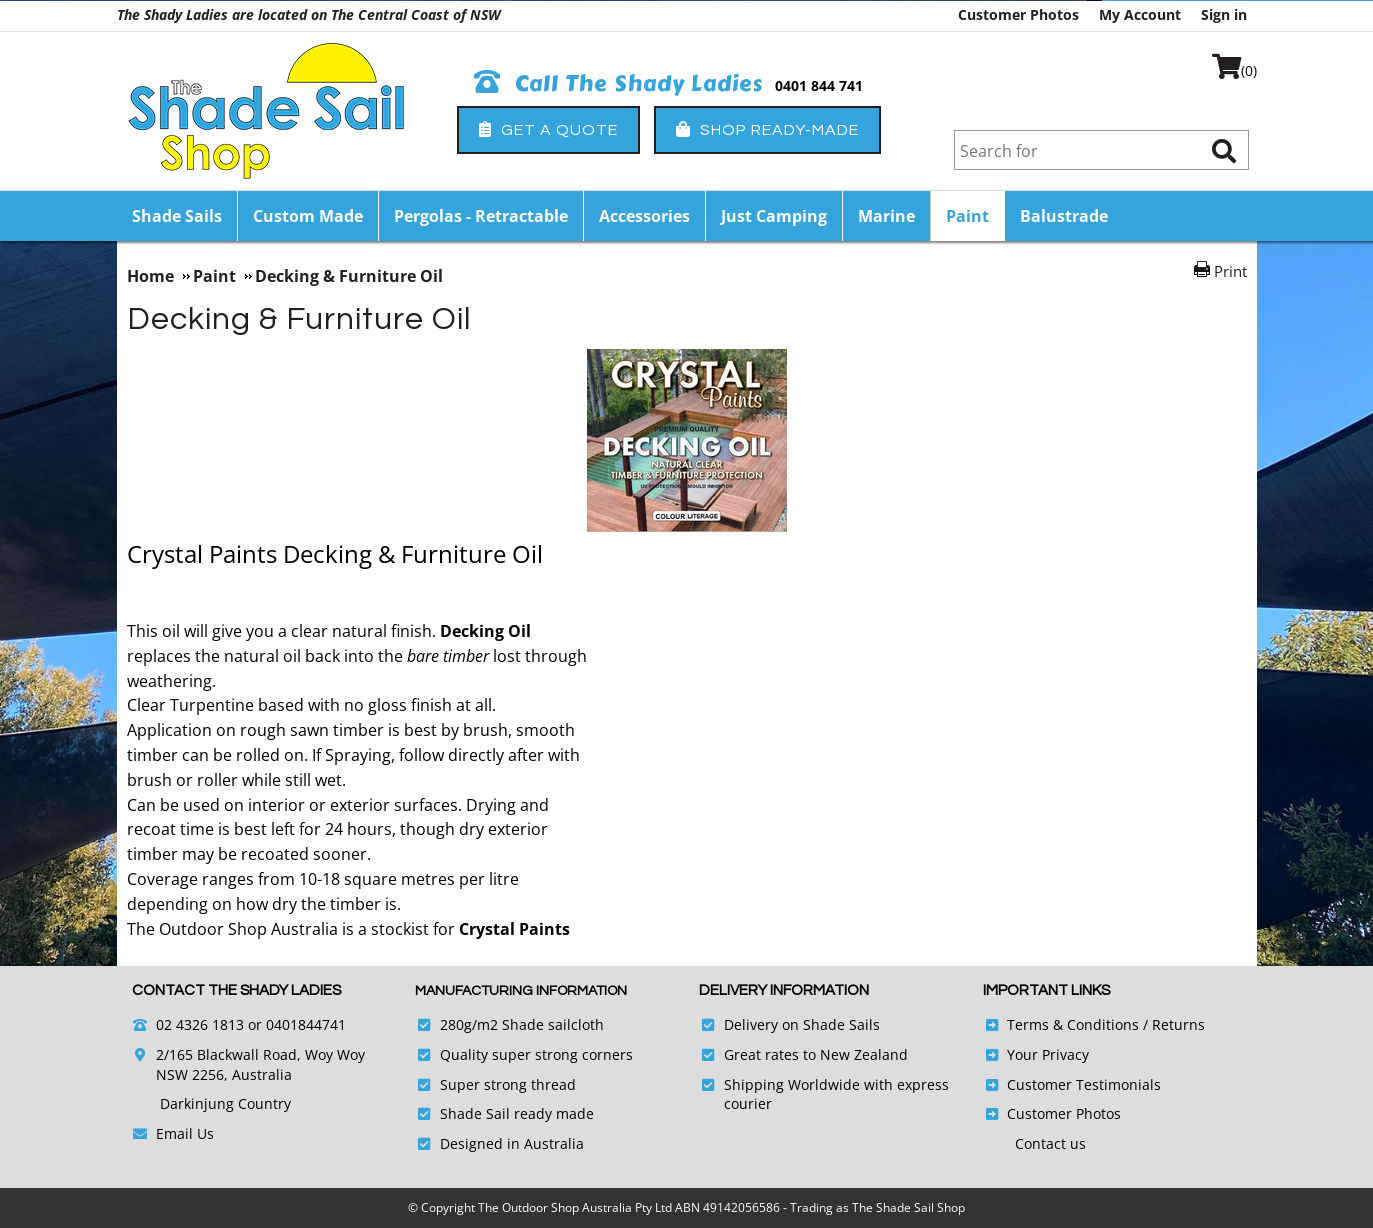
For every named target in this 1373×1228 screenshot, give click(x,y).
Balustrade (1064, 216)
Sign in (1224, 14)
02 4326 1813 (200, 1024)
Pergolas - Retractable (481, 216)
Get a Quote (548, 129)
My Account (1140, 14)
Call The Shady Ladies (618, 84)
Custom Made (308, 216)
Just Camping (774, 216)
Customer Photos (1018, 14)
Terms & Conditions (1073, 1024)
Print (1230, 271)
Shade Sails (177, 216)
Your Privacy (1048, 1054)
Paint (967, 216)
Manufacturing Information (521, 991)
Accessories (644, 216)
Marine (886, 216)
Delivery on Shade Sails (802, 1024)
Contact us (1050, 1143)
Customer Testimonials (1084, 1084)
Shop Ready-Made (767, 129)
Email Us (185, 1133)
